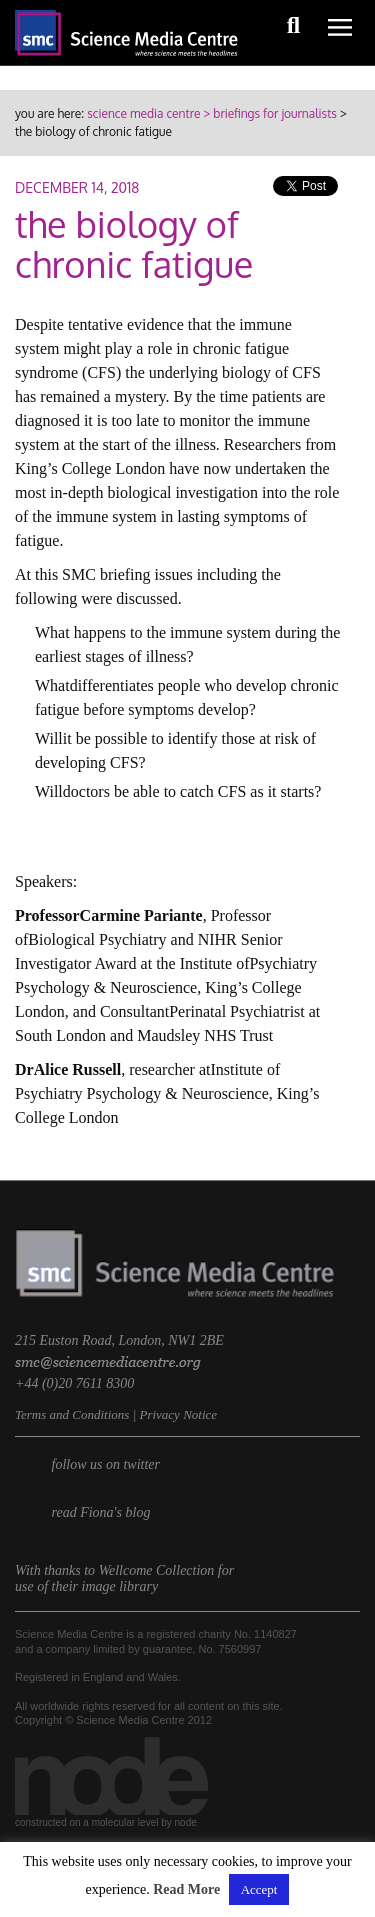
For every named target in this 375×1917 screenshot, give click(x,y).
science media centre (143, 113)
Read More (186, 1889)
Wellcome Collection (157, 1570)
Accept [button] (259, 1889)
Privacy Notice (178, 1414)
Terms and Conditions (72, 1414)
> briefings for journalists (268, 113)
